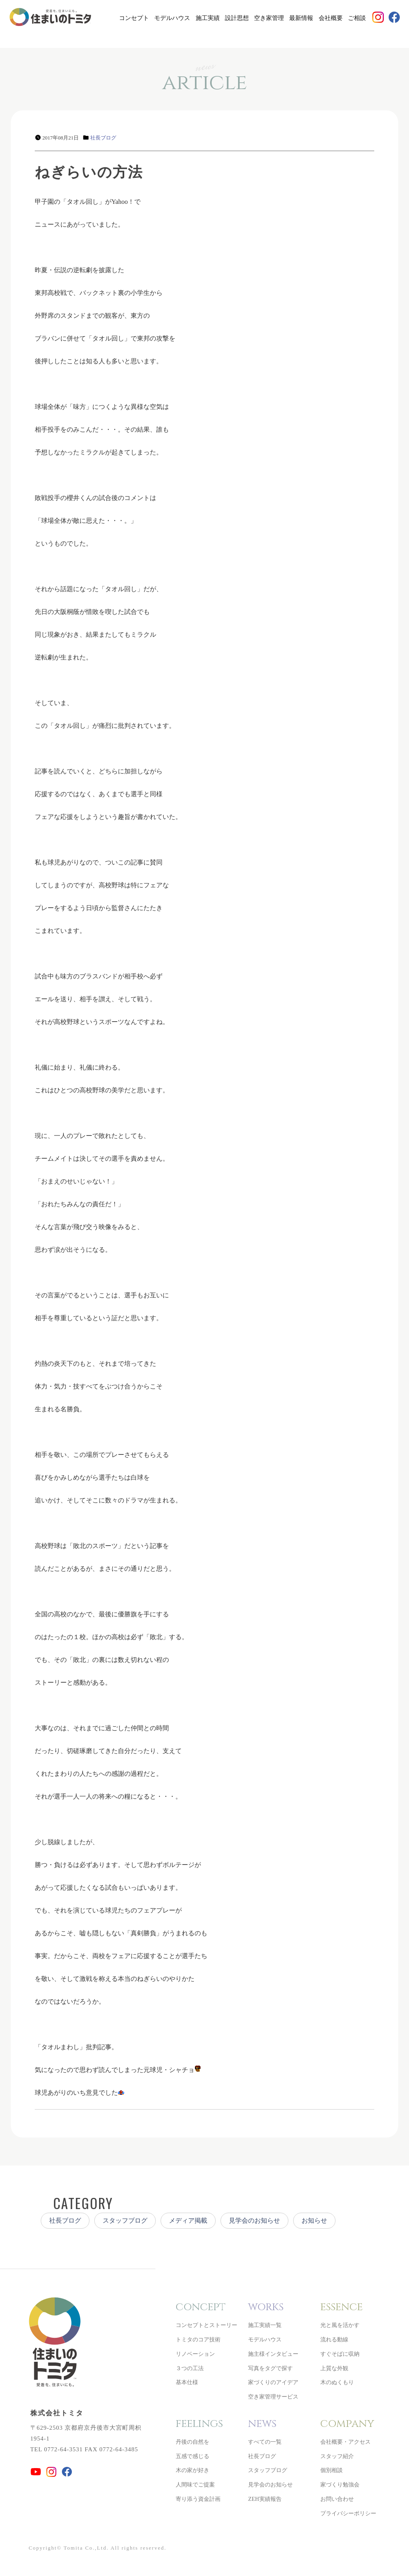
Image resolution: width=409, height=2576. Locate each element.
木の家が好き (192, 2470)
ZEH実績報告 (264, 2499)
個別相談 (331, 2470)
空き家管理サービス (273, 2397)
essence (341, 2307)
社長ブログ (103, 137)
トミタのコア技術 (198, 2340)
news (262, 2424)
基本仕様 (187, 2382)
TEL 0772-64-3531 (56, 2449)
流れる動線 (334, 2340)
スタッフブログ (125, 2220)
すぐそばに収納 (339, 2354)
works (266, 2307)
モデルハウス (172, 18)
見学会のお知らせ (254, 2220)
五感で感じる (192, 2456)
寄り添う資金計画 (198, 2499)
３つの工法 (190, 2368)
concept (201, 2307)
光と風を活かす (339, 2325)
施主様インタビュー (273, 2354)
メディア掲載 (188, 2220)
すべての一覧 (265, 2442)
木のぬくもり (337, 2382)
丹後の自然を (192, 2442)
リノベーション (195, 2354)
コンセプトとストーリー (206, 2325)
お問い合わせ (337, 2499)
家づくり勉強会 (339, 2485)
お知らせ (314, 2220)
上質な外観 (334, 2368)
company (347, 2424)
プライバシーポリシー (348, 2513)
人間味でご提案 (195, 2485)
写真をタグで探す (270, 2368)
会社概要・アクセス (345, 2442)
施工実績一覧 (265, 2325)
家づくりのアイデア (273, 2382)
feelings (199, 2424)
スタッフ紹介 (337, 2456)
